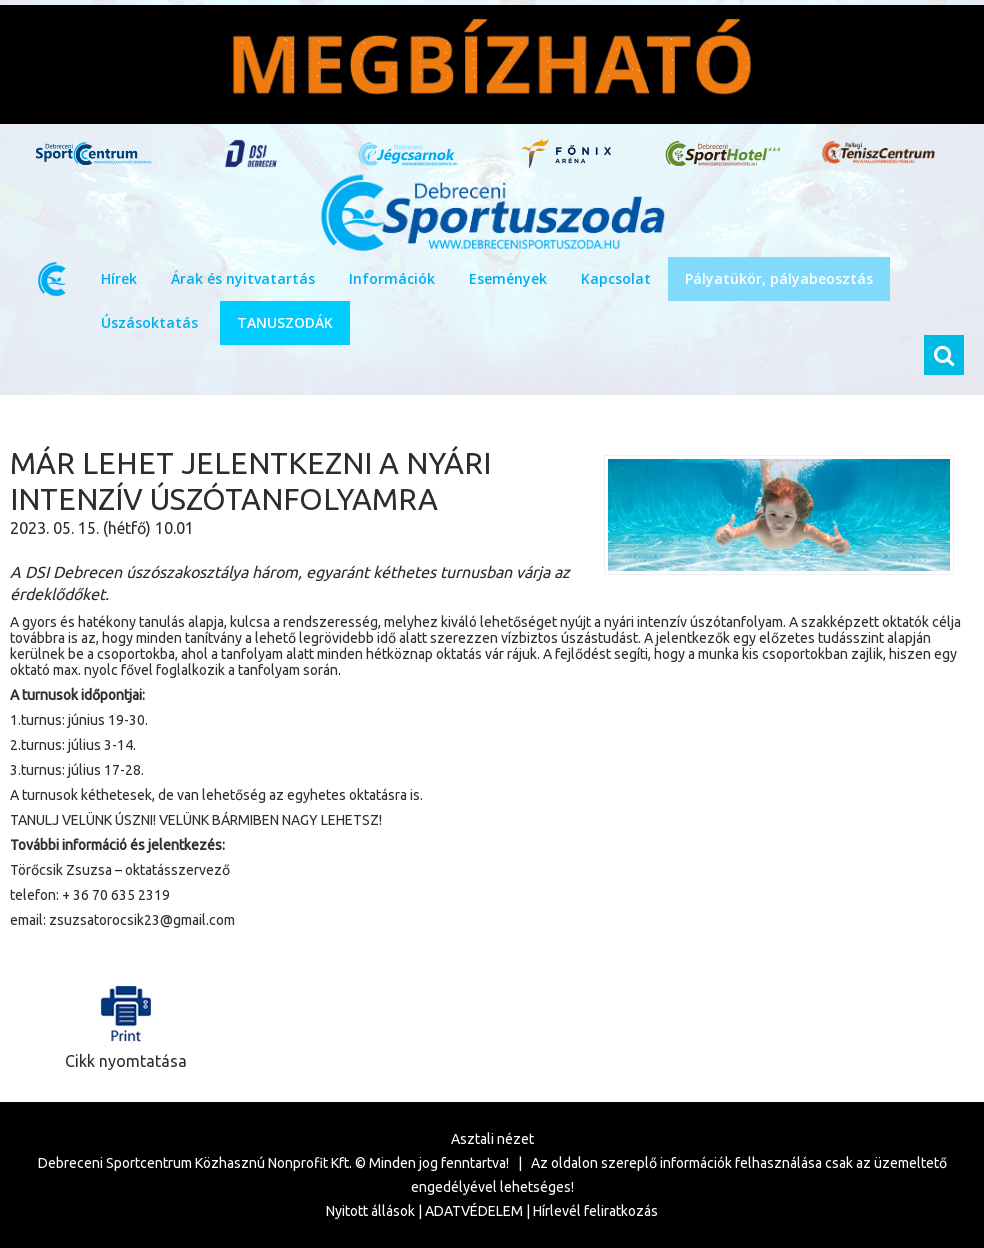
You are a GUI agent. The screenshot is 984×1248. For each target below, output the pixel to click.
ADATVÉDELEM (474, 1211)
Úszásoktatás (149, 322)
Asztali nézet (492, 1139)
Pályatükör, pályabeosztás (779, 278)
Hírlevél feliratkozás (595, 1211)
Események (508, 278)
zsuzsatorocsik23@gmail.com (142, 920)
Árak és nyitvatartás (243, 278)
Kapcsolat (616, 278)
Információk (392, 278)
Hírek (119, 278)
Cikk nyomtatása (126, 1022)
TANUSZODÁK (285, 322)
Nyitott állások (370, 1211)
